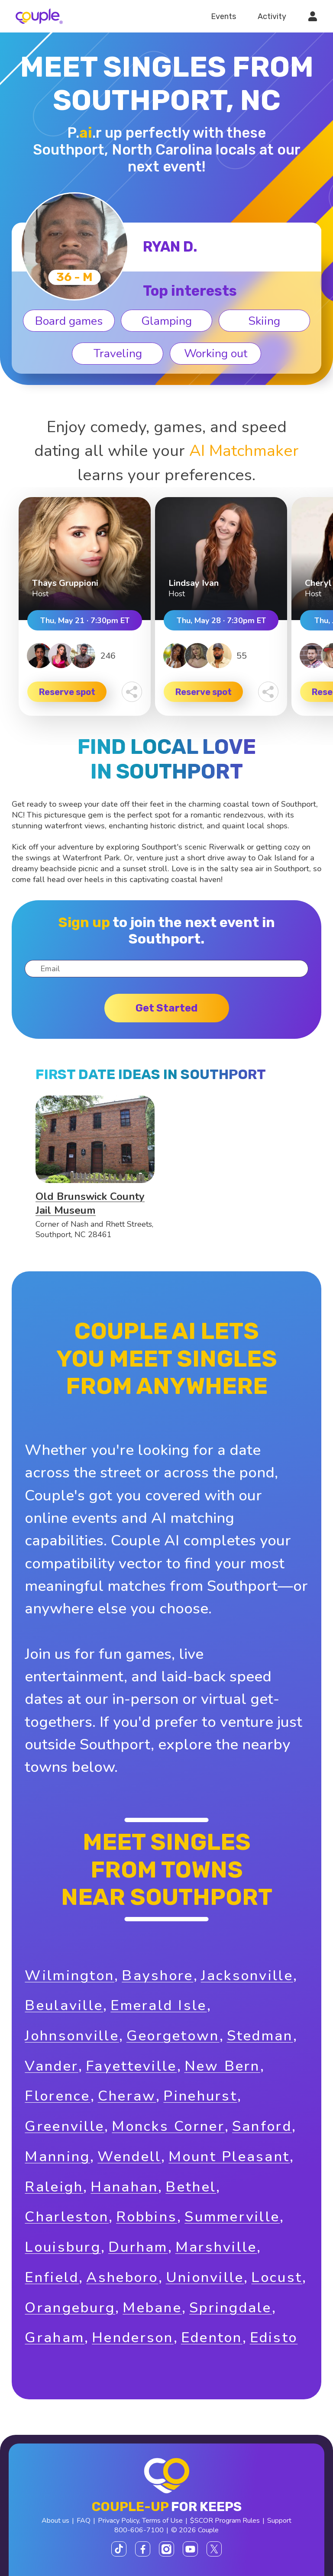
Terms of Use (162, 2520)
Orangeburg (70, 2307)
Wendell (129, 2156)
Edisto (274, 2337)
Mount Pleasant (229, 2156)
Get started (166, 1008)
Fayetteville (131, 2066)
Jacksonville (247, 1975)
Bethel (190, 2187)
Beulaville (64, 2005)
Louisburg (63, 2247)
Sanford (262, 2126)
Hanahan (124, 2187)
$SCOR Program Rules (225, 2520)
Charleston (67, 2217)
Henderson (133, 2337)
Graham (54, 2337)
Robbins (146, 2217)
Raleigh (54, 2187)
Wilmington (69, 1975)
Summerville (232, 2217)
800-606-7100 (139, 2530)
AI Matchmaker (244, 451)
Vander (51, 2066)
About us (55, 2520)
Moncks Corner (168, 2126)
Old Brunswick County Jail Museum (90, 1203)
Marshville (216, 2247)
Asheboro (122, 2277)
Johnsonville (72, 2036)
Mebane (152, 2307)
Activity (272, 16)
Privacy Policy (118, 2520)
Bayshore (157, 1975)
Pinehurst (200, 2096)
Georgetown (173, 2036)
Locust (276, 2277)
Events (223, 16)
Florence (57, 2096)
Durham (138, 2247)
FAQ (84, 2520)
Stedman (260, 2036)
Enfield (52, 2277)
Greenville (64, 2126)
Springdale (230, 2307)
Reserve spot (67, 692)
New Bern (222, 2066)
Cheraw (127, 2096)
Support (279, 2520)
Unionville (205, 2277)
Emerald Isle (158, 2005)
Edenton (211, 2337)
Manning (57, 2156)
